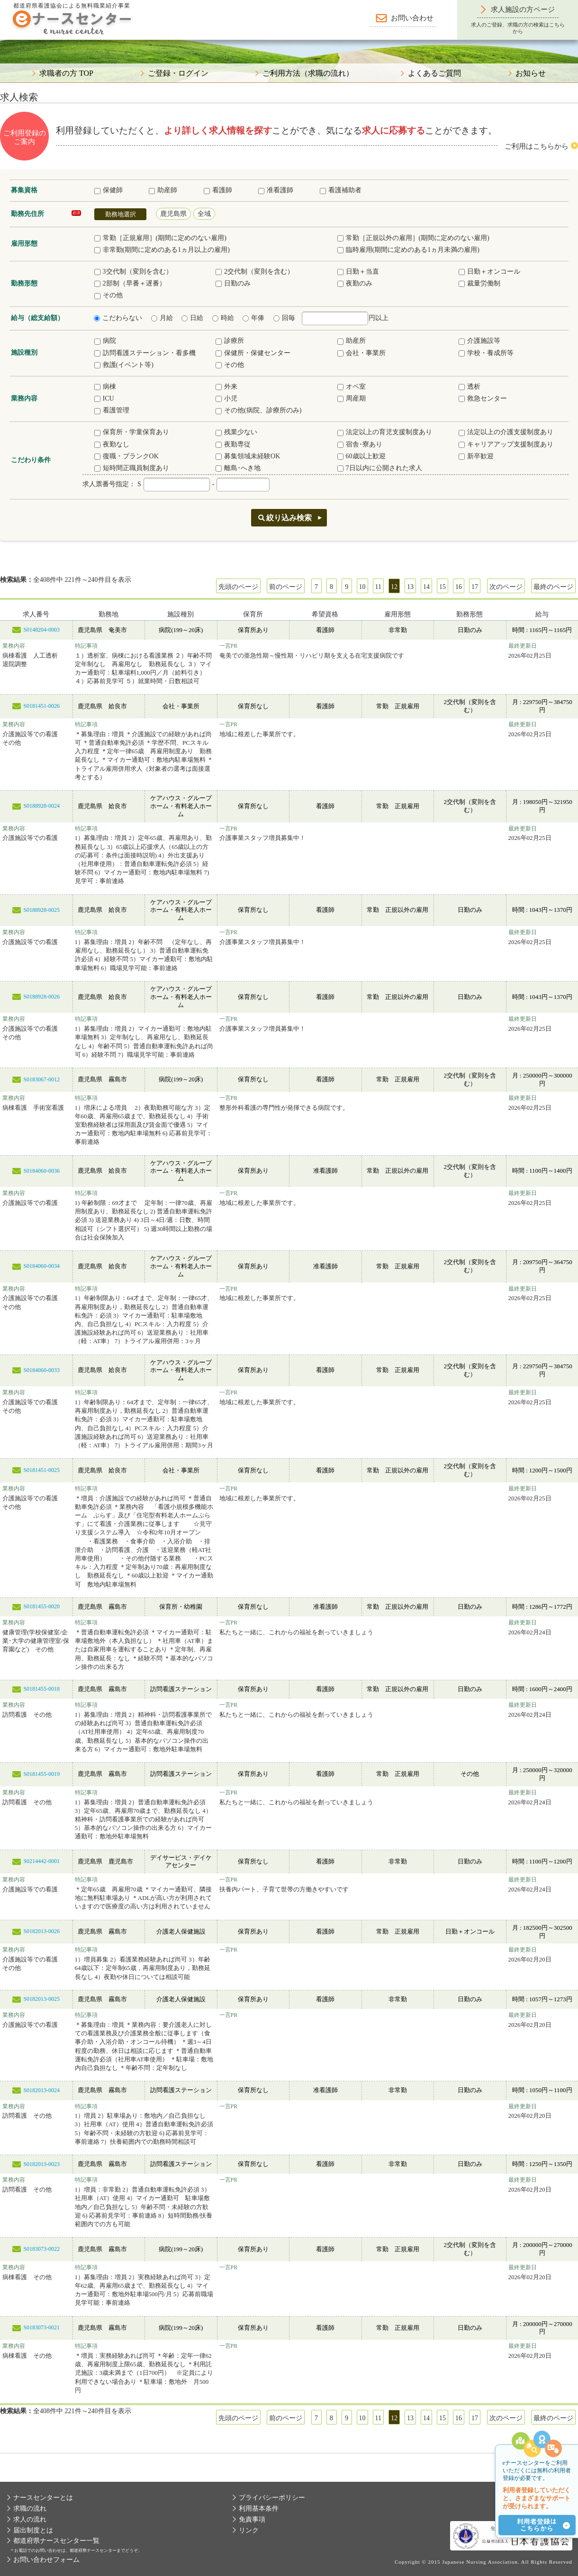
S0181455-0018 (41, 1688)
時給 (223, 317)
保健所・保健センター (253, 353)
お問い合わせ (412, 18)
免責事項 (252, 2519)
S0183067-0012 (41, 1079)
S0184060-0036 (41, 1171)
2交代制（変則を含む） (255, 271)
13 (410, 586)
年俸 (253, 317)
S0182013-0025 (41, 1999)
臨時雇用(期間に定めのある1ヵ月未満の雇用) (408, 249)
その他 (108, 295)
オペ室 (351, 386)
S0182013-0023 (41, 2164)
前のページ (285, 586)
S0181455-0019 (41, 1774)
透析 (469, 386)
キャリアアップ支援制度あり (506, 444)
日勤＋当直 (358, 271)
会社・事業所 (361, 353)
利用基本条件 (259, 2508)
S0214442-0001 (41, 1861)
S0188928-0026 (41, 996)
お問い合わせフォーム (46, 2559)
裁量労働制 (479, 283)
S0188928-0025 (41, 910)
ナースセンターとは (43, 2497)
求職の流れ (29, 2508)
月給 (162, 317)
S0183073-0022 (41, 2249)
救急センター (483, 398)
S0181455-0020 (41, 1606)
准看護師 (275, 190)
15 (442, 586)
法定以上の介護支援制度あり (506, 432)
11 (378, 586)
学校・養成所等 (486, 353)
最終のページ (553, 586)
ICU (104, 398)
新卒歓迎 (476, 456)
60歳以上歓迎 (361, 456)
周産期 (351, 398)
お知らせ (530, 73)
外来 (226, 386)
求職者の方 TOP (66, 73)
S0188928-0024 (41, 805)
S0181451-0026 (41, 706)
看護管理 (111, 410)
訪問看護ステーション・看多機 (145, 353)
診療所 (230, 340)
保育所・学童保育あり (131, 432)
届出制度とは (33, 2530)
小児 (226, 398)
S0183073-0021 (41, 2327)
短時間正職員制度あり (131, 468)
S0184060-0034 (41, 1266)
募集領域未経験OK (248, 456)
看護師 (218, 190)
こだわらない (118, 317)
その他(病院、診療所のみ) (258, 410)
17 (474, 586)
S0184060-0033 (41, 1370)
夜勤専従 (233, 444)
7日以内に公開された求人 (379, 468)
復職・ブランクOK (126, 456)
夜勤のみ (354, 283)
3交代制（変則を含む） (133, 271)
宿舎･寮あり (359, 444)
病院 (105, 340)
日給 (192, 317)
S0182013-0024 (41, 2090)
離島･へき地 (238, 468)
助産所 (351, 340)
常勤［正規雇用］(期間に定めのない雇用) (160, 237)
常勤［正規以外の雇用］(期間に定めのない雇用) (413, 237)
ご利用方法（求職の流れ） (307, 73)
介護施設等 (479, 340)
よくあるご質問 (434, 73)
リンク (249, 2530)
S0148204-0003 (41, 629)
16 (458, 586)
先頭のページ (238, 586)
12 (394, 586)
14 (426, 586)
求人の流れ (29, 2519)
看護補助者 (340, 190)
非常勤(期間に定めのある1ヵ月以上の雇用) (162, 249)
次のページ (506, 586)
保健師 (108, 190)
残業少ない (236, 432)
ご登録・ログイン (178, 73)
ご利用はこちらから (537, 146)
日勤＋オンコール (489, 271)
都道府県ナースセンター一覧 (56, 2540)
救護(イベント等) (124, 364)
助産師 (163, 190)
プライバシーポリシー (272, 2497)
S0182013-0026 (41, 1931)
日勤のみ (233, 283)
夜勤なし (111, 444)
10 (362, 586)
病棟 (105, 386)
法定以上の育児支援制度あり (384, 432)
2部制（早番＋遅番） (130, 283)
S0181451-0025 (41, 1470)
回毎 (284, 317)
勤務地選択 (120, 214)
